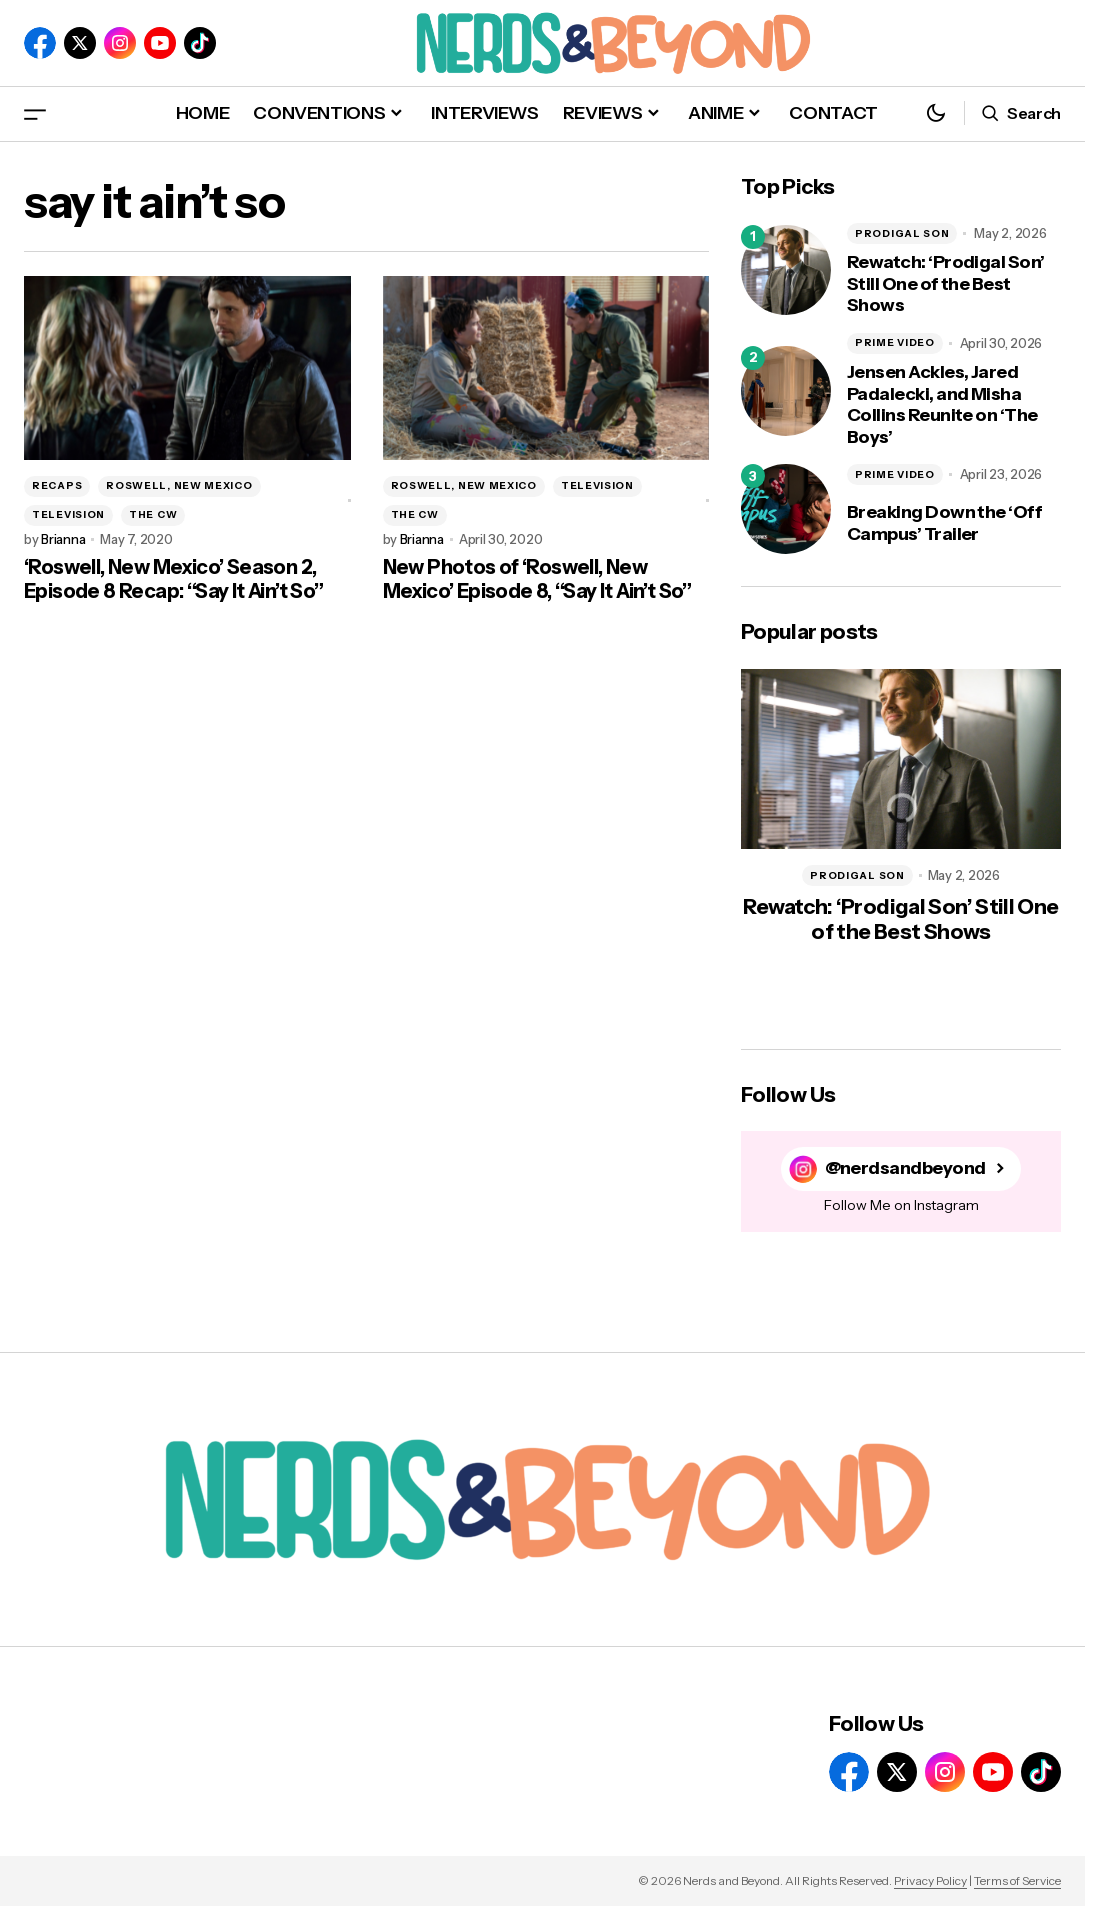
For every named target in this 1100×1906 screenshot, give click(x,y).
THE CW (153, 514)
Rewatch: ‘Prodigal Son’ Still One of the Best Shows (946, 284)
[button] (35, 113)
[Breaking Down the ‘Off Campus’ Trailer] (786, 509)
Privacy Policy (930, 1880)
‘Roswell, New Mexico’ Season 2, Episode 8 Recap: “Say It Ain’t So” (174, 579)
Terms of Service (1017, 1880)
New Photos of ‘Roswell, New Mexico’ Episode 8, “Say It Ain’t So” (537, 579)
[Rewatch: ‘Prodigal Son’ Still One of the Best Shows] (786, 270)
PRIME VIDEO (895, 342)
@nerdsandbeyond (905, 1168)
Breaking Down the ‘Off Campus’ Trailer (944, 523)
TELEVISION (68, 514)
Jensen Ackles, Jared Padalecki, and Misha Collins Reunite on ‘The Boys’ (942, 405)
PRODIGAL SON (902, 233)
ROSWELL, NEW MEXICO (179, 485)
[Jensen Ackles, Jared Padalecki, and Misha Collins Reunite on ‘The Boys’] (786, 391)
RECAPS (57, 485)
